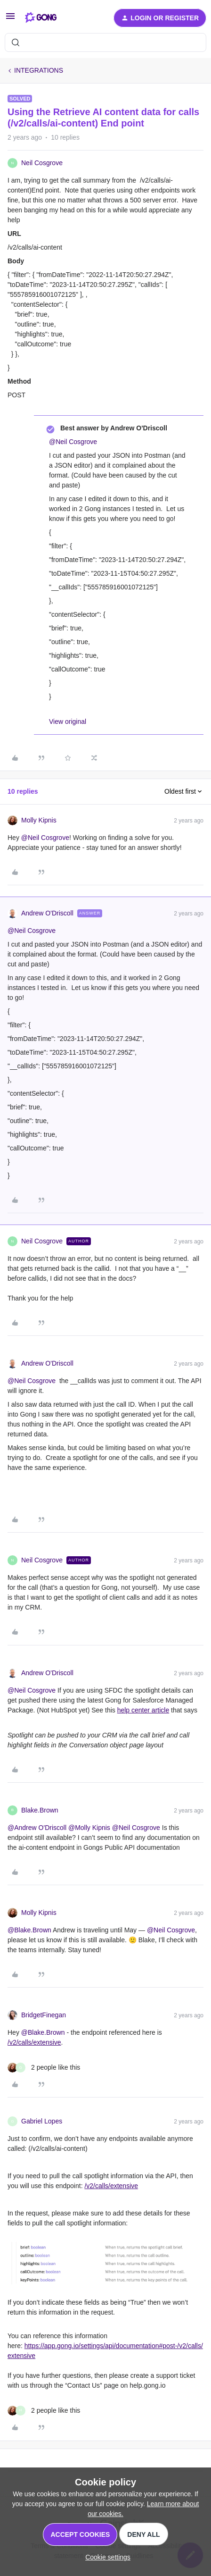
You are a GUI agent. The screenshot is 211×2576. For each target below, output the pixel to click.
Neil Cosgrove (42, 163)
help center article (143, 1710)
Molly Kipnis (39, 820)
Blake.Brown (39, 1810)
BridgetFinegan (43, 2015)
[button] (10, 19)
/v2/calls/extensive (34, 2042)
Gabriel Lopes (41, 2121)
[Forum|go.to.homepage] (41, 17)
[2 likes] (44, 2068)
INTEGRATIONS (38, 70)
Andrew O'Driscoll (47, 913)
